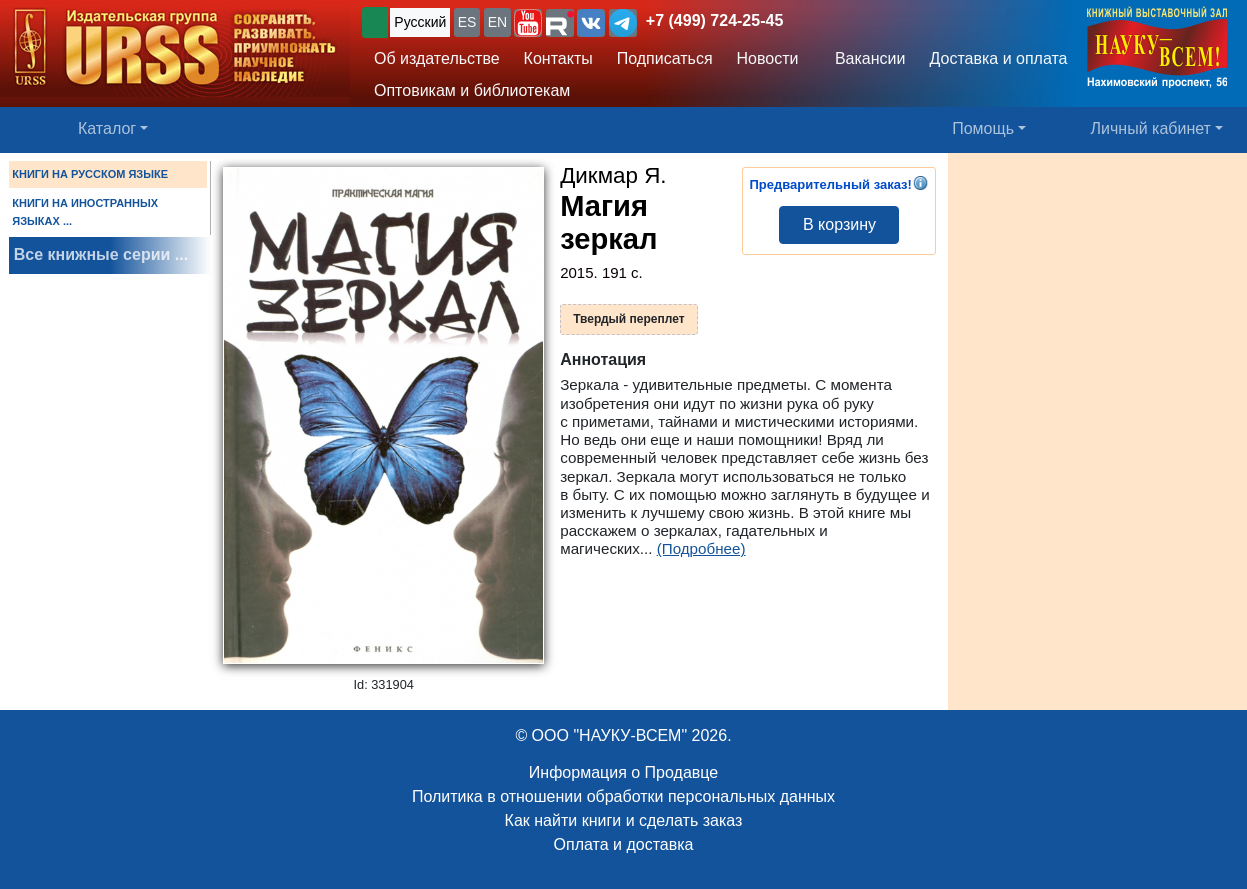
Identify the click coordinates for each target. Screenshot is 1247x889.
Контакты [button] (558, 58)
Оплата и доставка (624, 844)
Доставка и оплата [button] (998, 58)
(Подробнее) (701, 548)
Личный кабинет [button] (1151, 128)
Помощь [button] (983, 128)
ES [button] (467, 22)
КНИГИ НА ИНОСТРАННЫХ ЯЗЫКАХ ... (85, 212)
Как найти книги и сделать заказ (624, 820)
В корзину (839, 224)
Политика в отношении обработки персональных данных (623, 796)
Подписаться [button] (665, 58)
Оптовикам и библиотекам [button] (472, 90)
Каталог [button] (107, 128)
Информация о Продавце (623, 772)
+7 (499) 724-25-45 (714, 20)
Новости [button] (768, 58)
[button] (528, 23)
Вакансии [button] (865, 58)
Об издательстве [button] (437, 58)
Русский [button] (420, 22)
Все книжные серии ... (101, 254)
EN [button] (497, 22)
